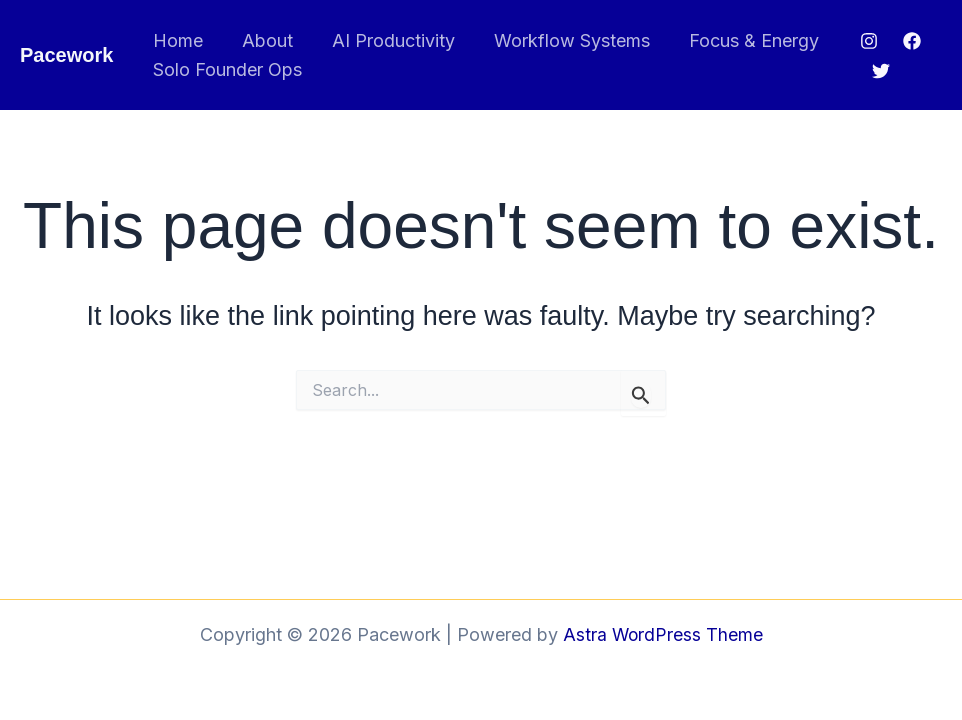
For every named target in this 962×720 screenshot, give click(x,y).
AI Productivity (385, 40)
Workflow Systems (561, 40)
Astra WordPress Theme (663, 634)
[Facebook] (910, 41)
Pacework (66, 55)
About (262, 40)
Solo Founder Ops (225, 69)
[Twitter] (880, 71)
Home (176, 40)
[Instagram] (867, 41)
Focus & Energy (740, 40)
